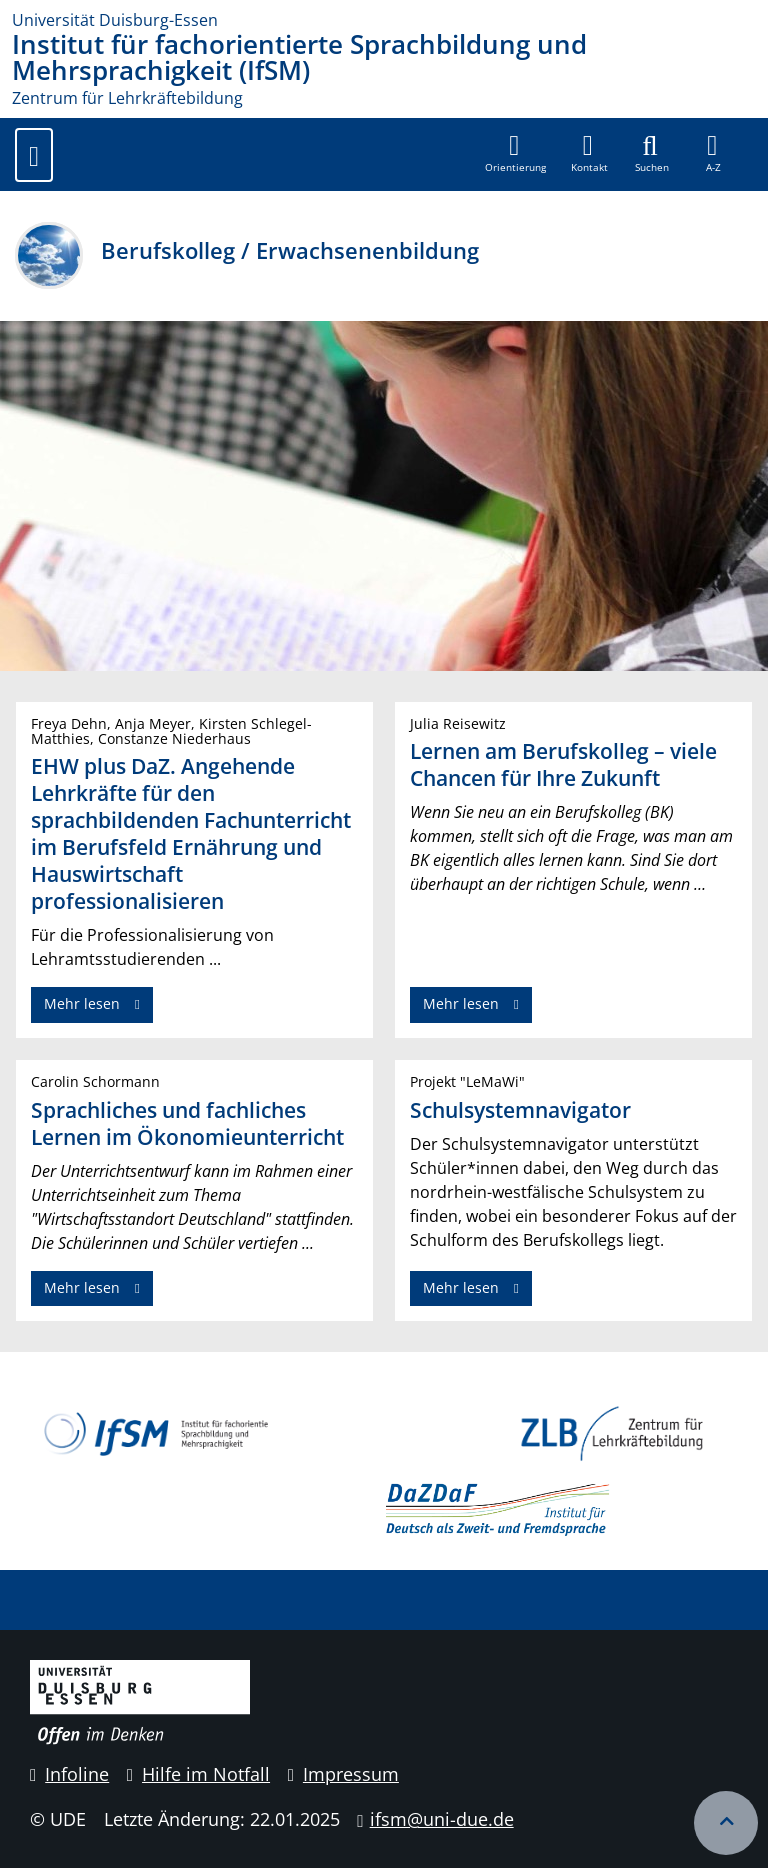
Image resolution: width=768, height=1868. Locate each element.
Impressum (343, 1774)
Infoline (69, 1774)
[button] (589, 154)
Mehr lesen (82, 1003)
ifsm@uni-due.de (442, 1819)
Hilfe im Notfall (198, 1774)
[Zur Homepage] (384, 20)
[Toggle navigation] (34, 155)
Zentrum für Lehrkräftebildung (127, 98)
